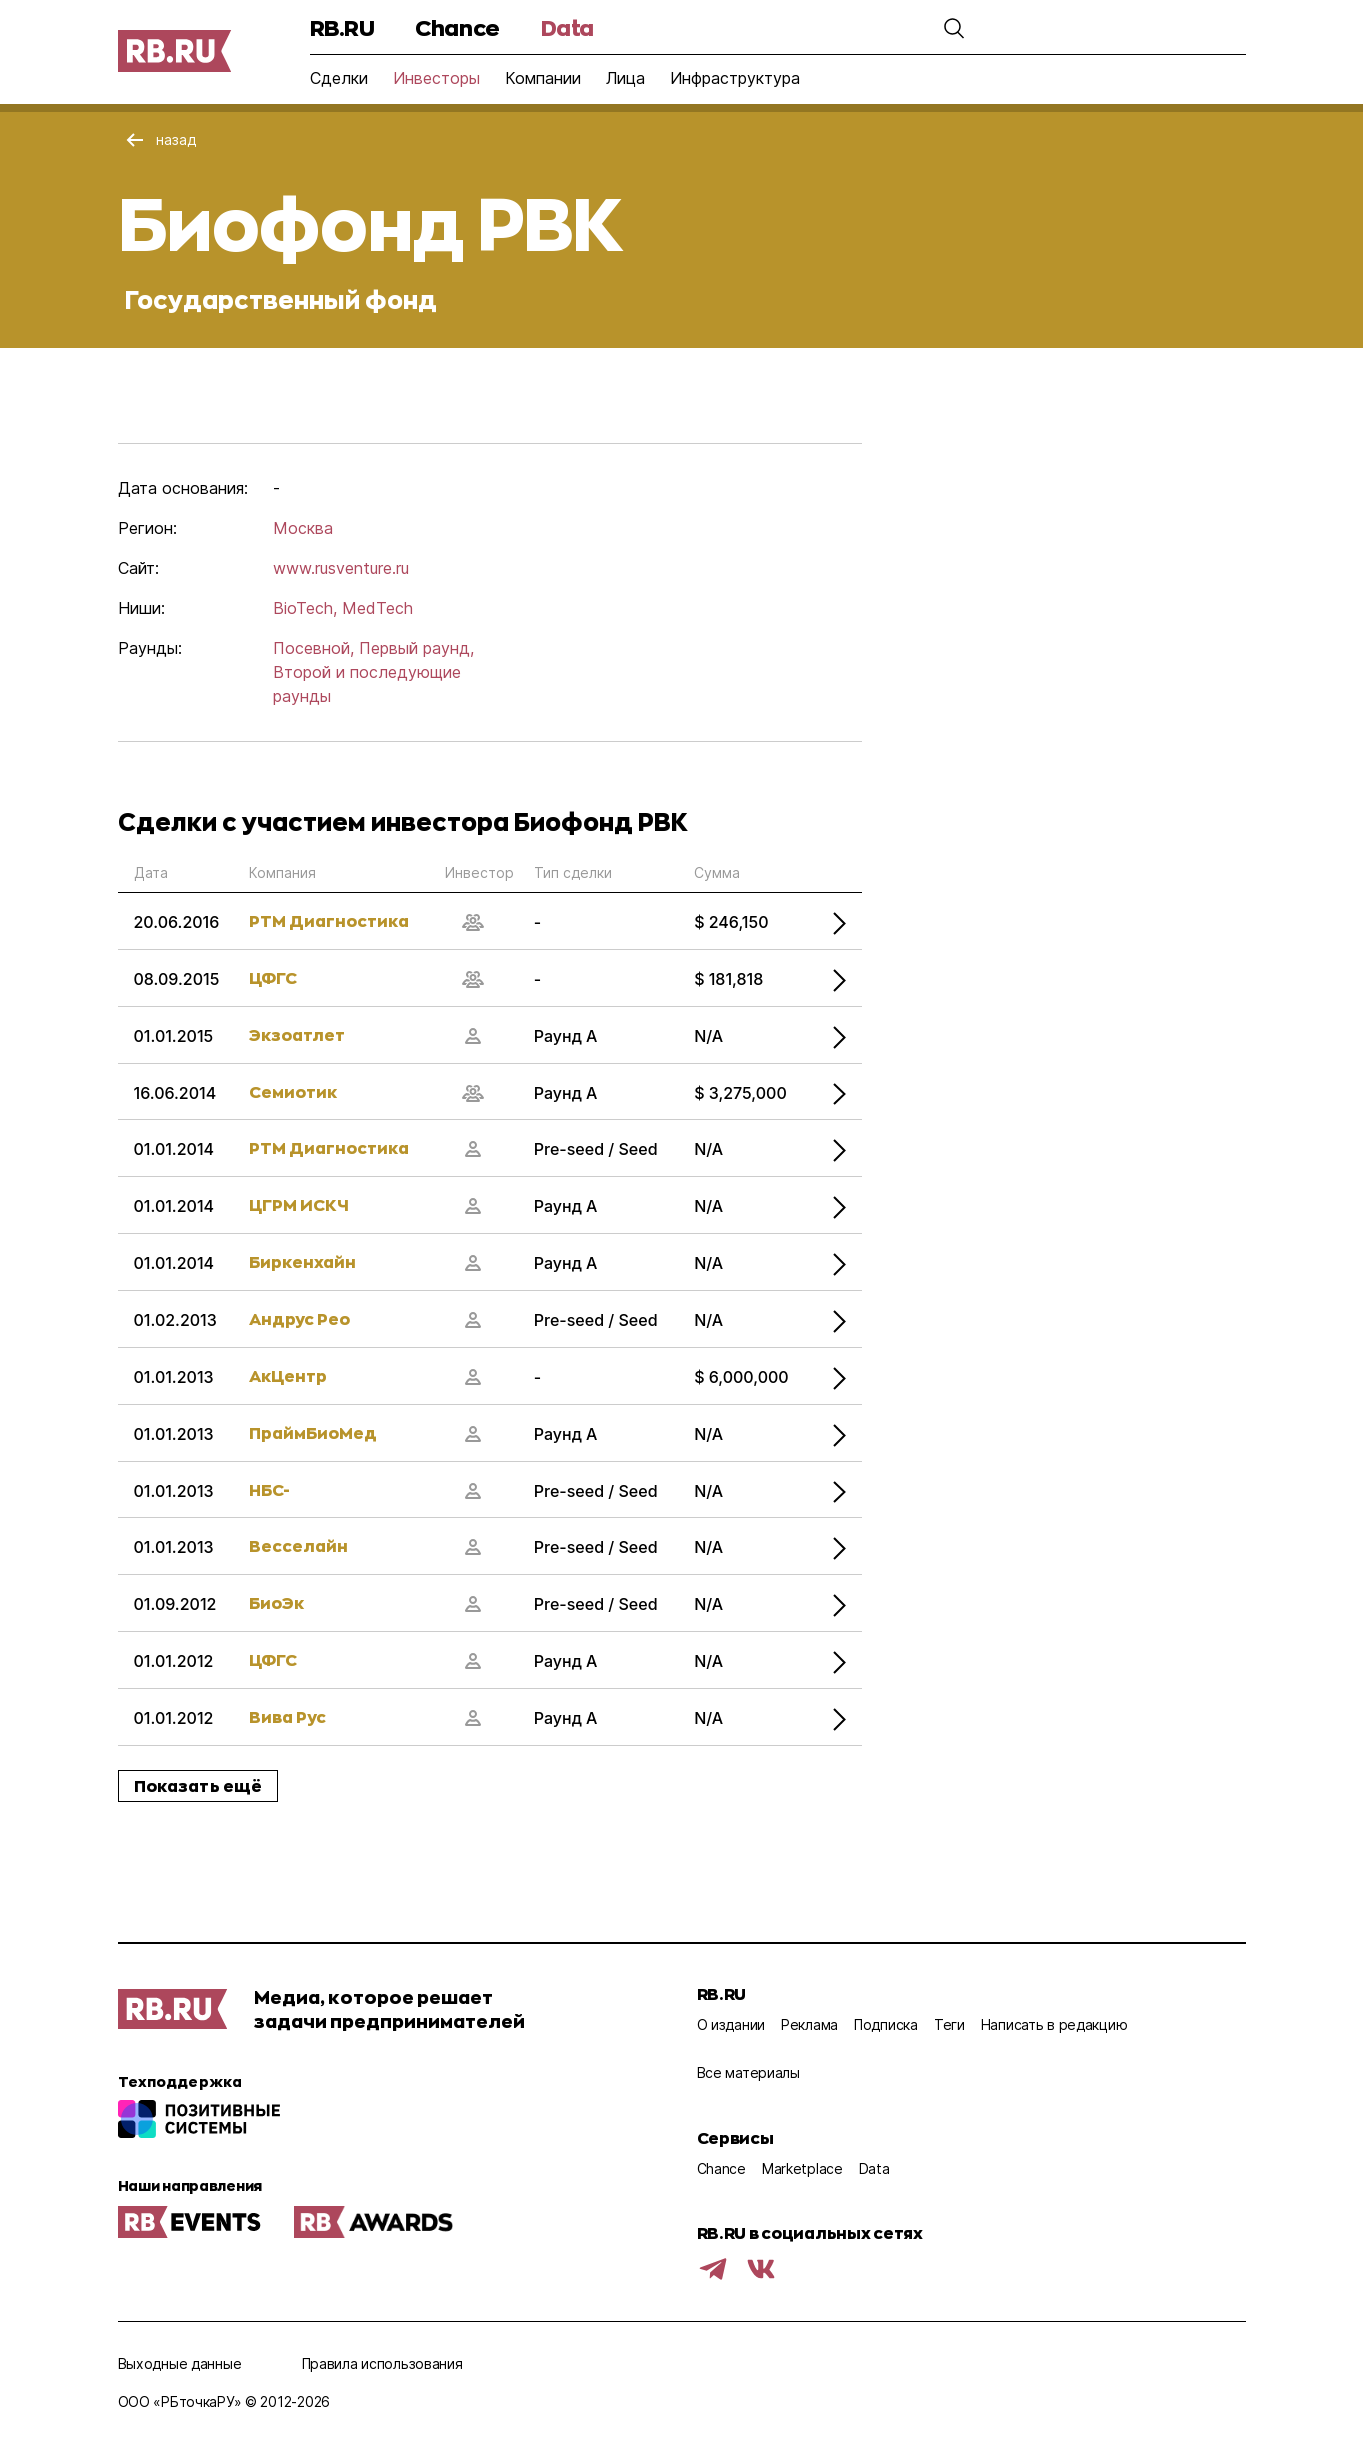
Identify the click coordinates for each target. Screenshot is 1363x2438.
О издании (731, 2024)
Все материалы (748, 2072)
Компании (543, 78)
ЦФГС (273, 977)
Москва (303, 528)
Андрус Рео (299, 1318)
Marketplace (802, 2168)
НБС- (269, 1489)
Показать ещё (198, 1785)
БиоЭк (276, 1602)
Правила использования (382, 2363)
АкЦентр (288, 1375)
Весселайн (298, 1545)
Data (567, 27)
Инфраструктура (735, 78)
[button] (954, 28)
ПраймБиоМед (313, 1432)
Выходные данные (180, 2363)
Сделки (339, 78)
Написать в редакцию (1054, 2024)
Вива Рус (287, 1716)
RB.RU (342, 27)
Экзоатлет (297, 1034)
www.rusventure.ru (341, 568)
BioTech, (305, 608)
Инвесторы (436, 78)
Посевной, (313, 648)
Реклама (809, 2024)
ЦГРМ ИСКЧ (299, 1204)
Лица (625, 78)
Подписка (886, 2024)
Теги (949, 2024)
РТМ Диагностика (329, 920)
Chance (457, 27)
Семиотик (293, 1091)
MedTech (377, 608)
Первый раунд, (416, 648)
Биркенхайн (302, 1261)
